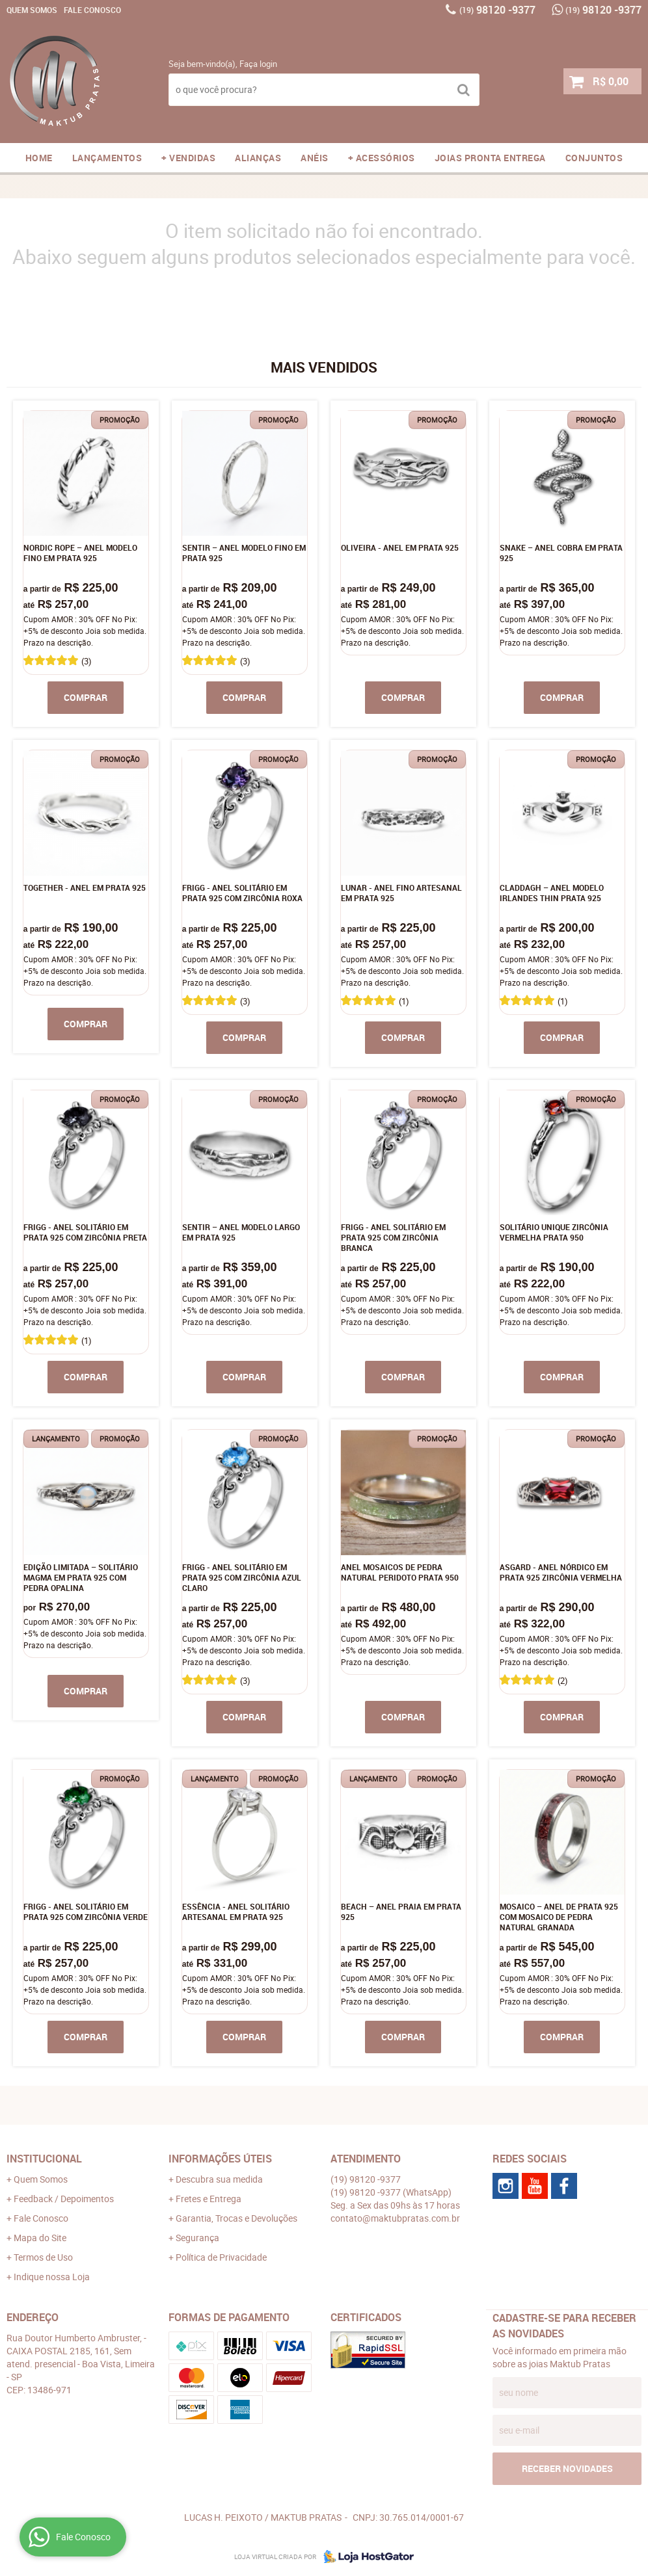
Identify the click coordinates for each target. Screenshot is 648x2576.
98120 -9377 (497, 10)
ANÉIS (315, 157)
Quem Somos (32, 10)
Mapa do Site (40, 2237)
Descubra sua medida (219, 2179)
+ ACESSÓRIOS (381, 157)
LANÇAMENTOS (107, 157)
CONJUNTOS (594, 157)
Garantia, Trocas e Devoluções (236, 2218)
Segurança (197, 2237)
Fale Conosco (92, 10)
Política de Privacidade (221, 2257)
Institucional (44, 2158)
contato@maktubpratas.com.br (395, 2218)
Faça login (258, 64)
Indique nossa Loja (52, 2276)
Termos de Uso (43, 2257)
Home (39, 157)
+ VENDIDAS (188, 157)
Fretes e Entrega (208, 2198)
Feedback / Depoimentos (64, 2198)
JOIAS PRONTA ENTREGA (490, 157)
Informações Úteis (220, 2158)
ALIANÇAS (258, 157)
